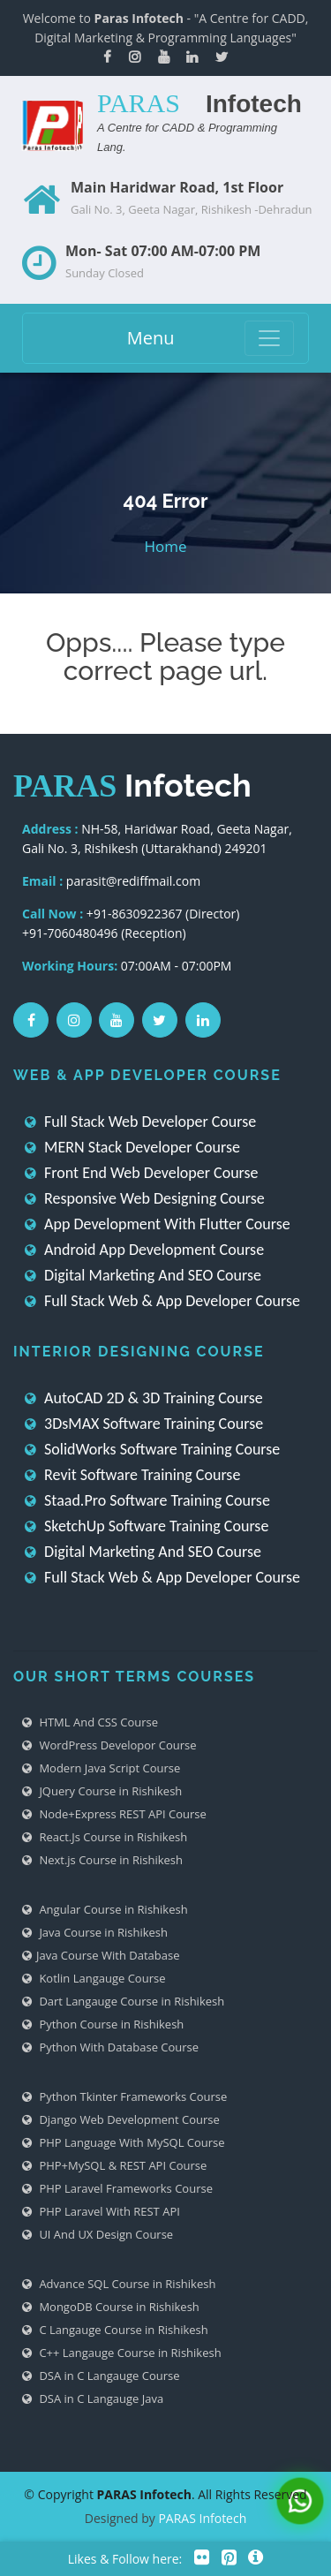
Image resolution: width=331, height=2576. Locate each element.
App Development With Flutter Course (157, 1224)
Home (165, 546)
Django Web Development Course (121, 2119)
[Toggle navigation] (269, 338)
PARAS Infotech (202, 2518)
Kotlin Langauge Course (93, 1978)
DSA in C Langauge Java (92, 2398)
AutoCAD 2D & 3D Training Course (144, 1398)
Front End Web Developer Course (142, 1172)
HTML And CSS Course (90, 1722)
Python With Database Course (110, 2047)
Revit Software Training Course (132, 1474)
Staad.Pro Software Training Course (147, 1500)
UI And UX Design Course (97, 2234)
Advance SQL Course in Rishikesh (118, 2284)
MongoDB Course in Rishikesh (110, 2307)
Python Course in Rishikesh (103, 2024)
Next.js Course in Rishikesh (102, 1860)
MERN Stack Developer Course (132, 1147)
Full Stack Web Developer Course (140, 1121)
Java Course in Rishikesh (95, 1932)
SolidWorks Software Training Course (152, 1449)
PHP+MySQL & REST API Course (114, 2165)
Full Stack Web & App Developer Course (162, 1301)
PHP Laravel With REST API (101, 2211)
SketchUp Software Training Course (146, 1526)
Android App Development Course (144, 1249)
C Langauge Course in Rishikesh (115, 2330)
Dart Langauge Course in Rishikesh (123, 2001)
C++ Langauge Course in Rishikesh (122, 2353)
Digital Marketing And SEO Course (143, 1275)
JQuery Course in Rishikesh (102, 1791)
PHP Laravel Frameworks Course (117, 2188)
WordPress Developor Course (109, 1745)
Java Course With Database (100, 1955)
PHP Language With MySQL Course (123, 2142)
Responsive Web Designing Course (145, 1198)
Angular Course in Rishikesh (105, 1909)
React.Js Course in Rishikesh (104, 1837)
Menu (151, 338)
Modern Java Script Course (101, 1768)
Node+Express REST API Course (114, 1814)
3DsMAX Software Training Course (144, 1423)
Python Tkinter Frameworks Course (124, 2096)
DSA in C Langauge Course (101, 2375)
